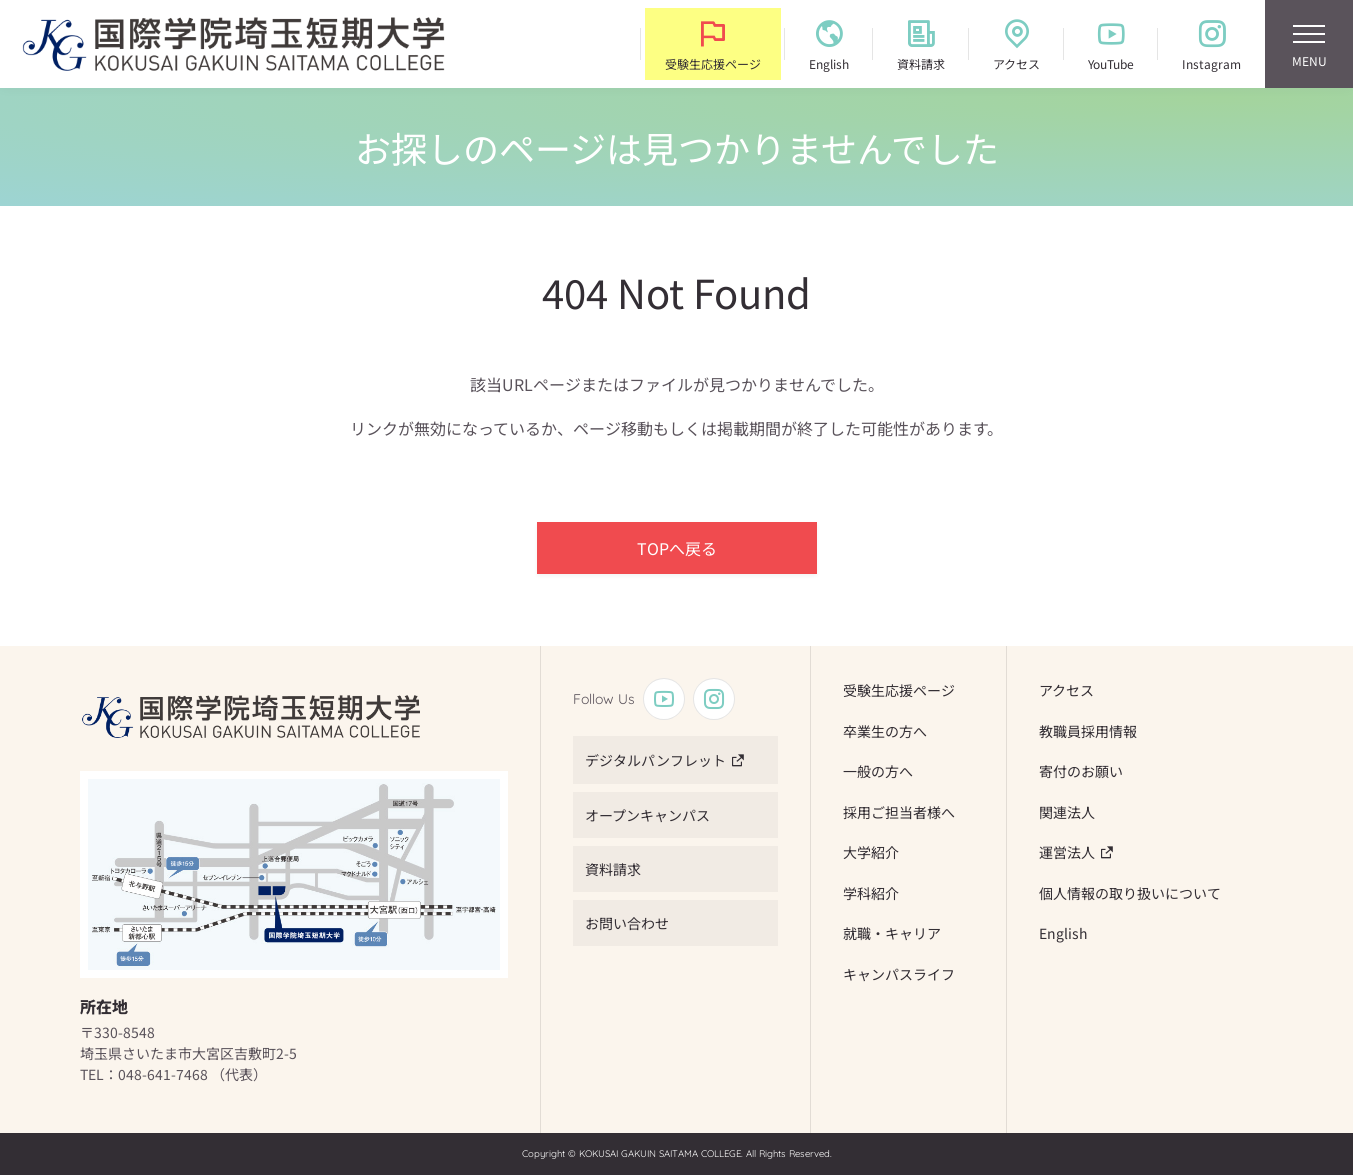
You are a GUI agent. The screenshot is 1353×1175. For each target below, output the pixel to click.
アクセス (1066, 690)
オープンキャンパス (647, 815)
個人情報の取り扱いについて (1130, 893)
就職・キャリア (892, 933)
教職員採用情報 (1088, 731)
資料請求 (613, 869)
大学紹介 (871, 852)
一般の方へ (878, 771)
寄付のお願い (1081, 771)
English (1063, 933)
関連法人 (1067, 812)
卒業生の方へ (885, 731)
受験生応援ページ (899, 690)
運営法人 (1067, 852)
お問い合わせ (627, 923)
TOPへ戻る (677, 548)
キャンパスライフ (899, 974)
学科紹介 (871, 893)
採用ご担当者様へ (899, 812)
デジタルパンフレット (655, 760)
